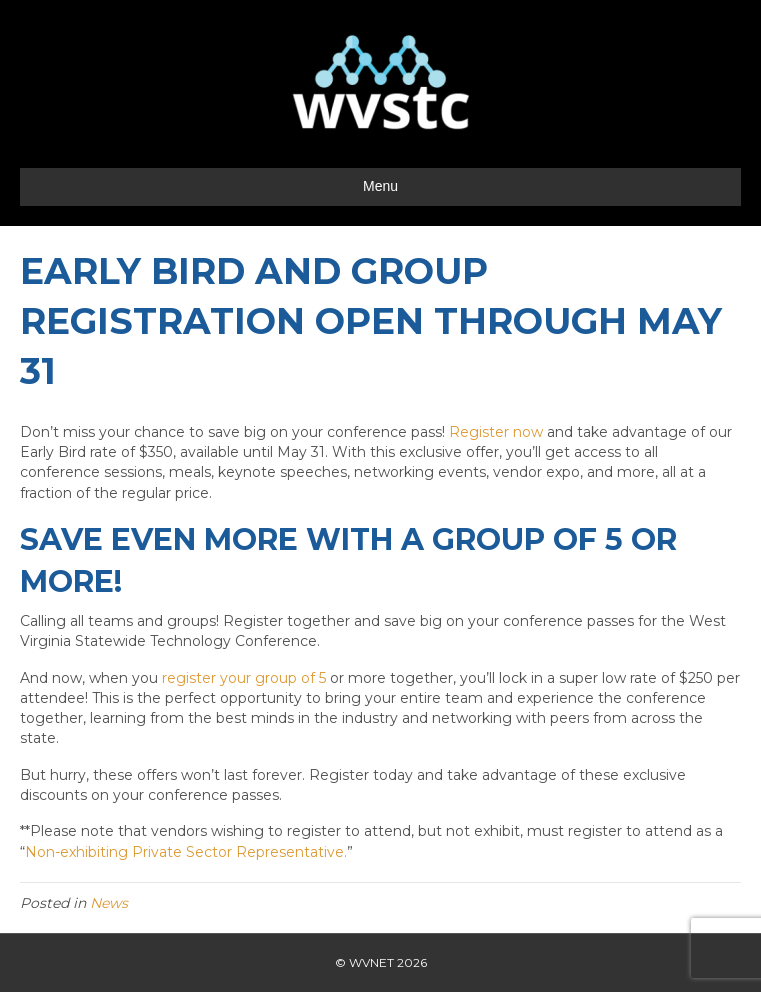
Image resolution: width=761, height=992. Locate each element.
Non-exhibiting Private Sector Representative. (186, 852)
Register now (496, 432)
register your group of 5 (244, 678)
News (109, 903)
